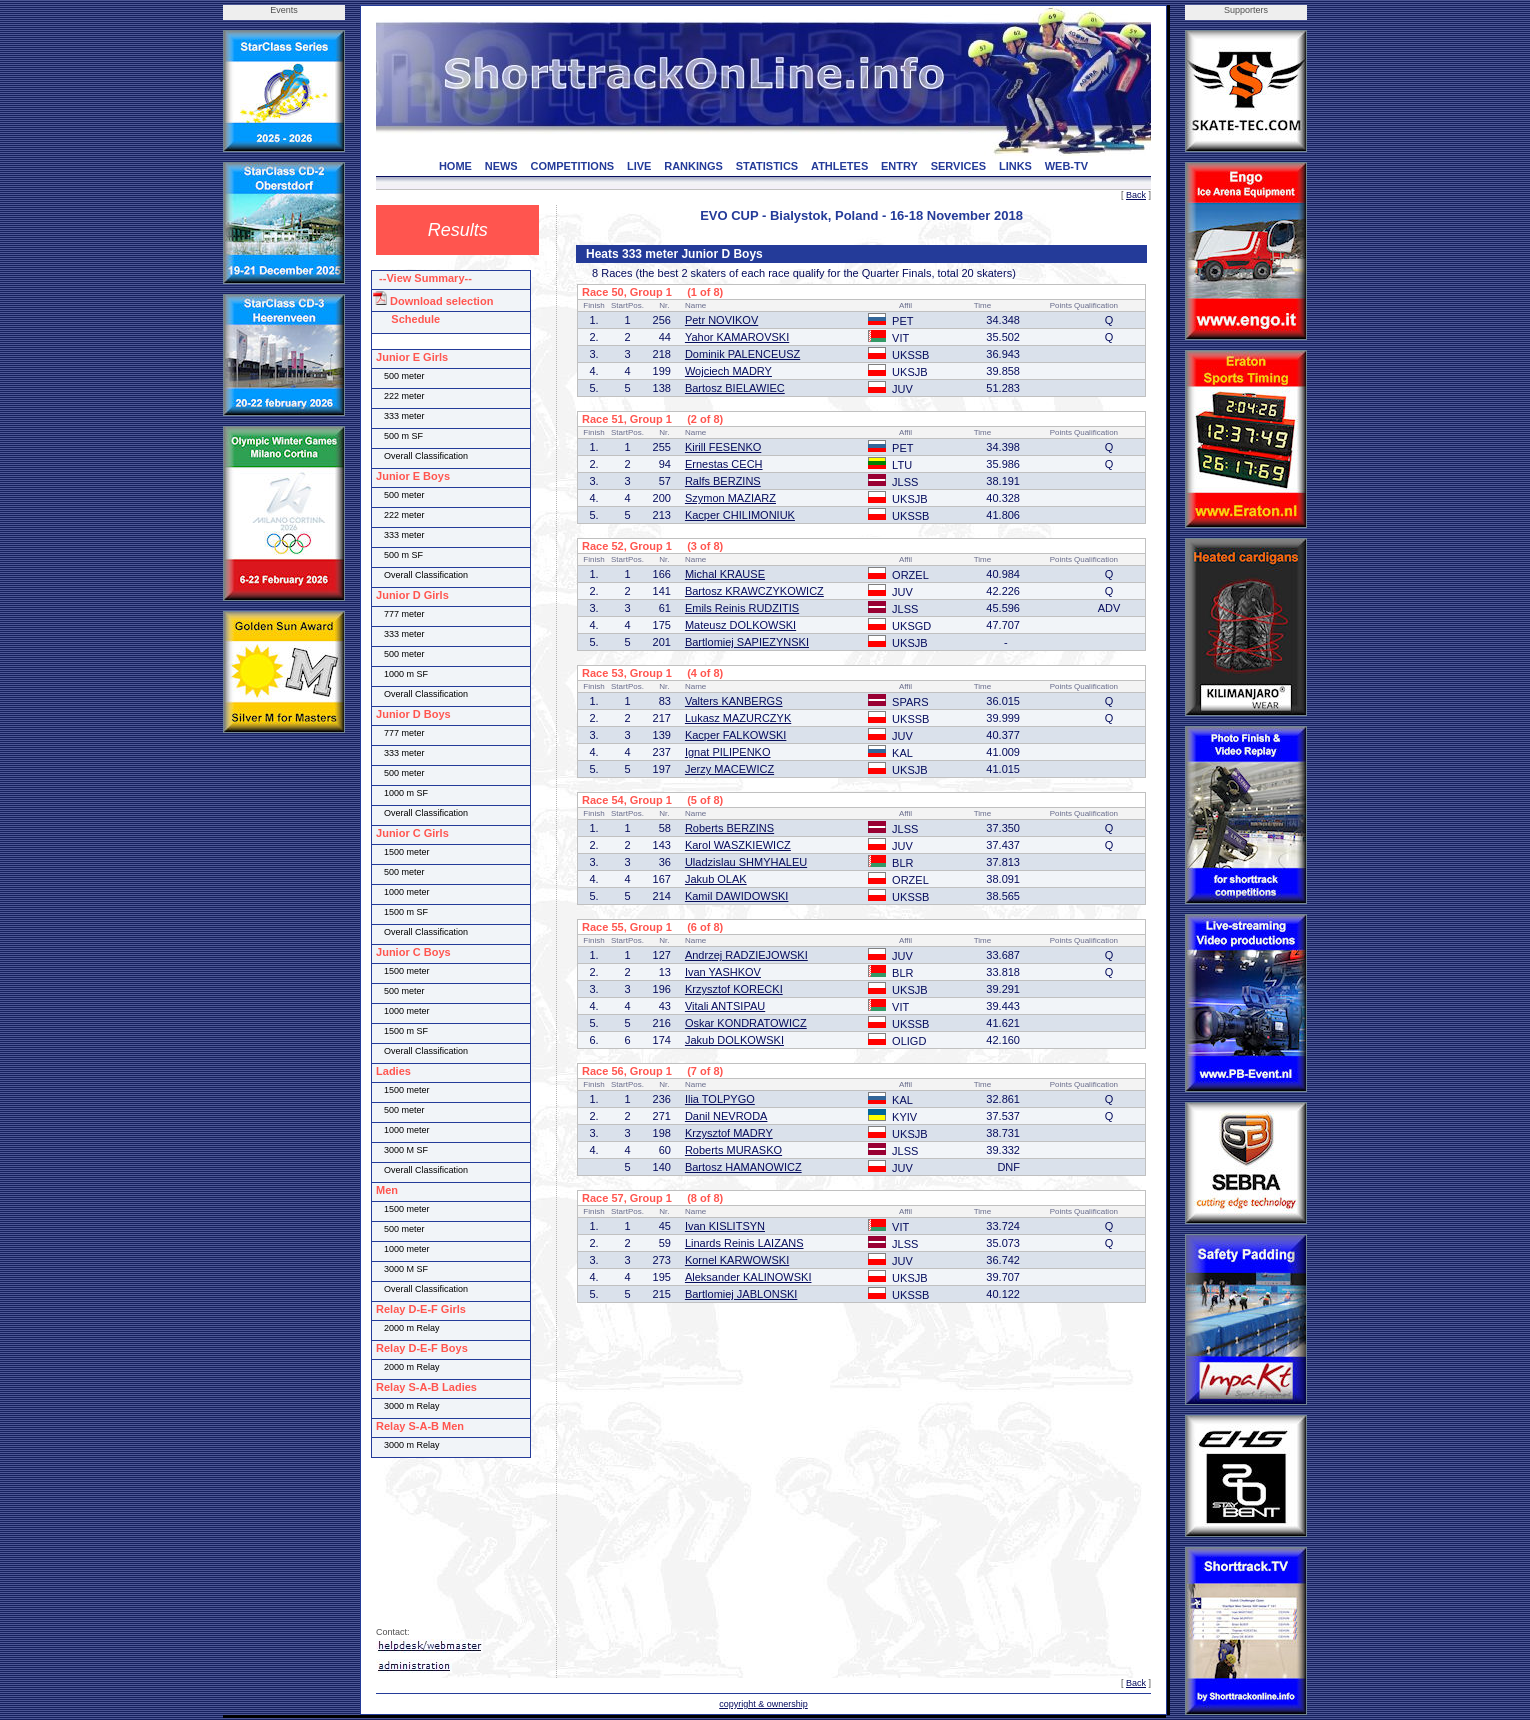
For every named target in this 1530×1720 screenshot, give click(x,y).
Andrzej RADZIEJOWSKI (746, 955)
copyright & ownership (763, 1704)
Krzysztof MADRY (729, 1133)
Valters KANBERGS (734, 701)
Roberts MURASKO (733, 1150)
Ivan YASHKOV (723, 972)
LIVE (639, 166)
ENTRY (899, 166)
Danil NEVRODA (726, 1116)
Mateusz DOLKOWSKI (740, 625)
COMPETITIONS (572, 166)
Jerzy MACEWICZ (729, 769)
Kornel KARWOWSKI (737, 1260)
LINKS (1015, 166)
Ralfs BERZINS (723, 481)
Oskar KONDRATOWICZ (746, 1023)
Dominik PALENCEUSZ (742, 354)
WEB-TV (1066, 166)
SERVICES (958, 166)
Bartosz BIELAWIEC (735, 388)
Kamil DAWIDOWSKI (737, 896)
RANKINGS (693, 166)
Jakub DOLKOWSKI (734, 1040)
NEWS (501, 166)
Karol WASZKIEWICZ (738, 845)
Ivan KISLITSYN (725, 1226)
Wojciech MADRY (728, 371)
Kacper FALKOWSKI (735, 735)
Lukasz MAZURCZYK (738, 718)
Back (1136, 195)
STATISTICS (767, 166)
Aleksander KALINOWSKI (748, 1277)
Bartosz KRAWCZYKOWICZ (754, 591)
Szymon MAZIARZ (730, 498)
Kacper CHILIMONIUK (740, 515)
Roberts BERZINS (729, 828)
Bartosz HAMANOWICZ (743, 1167)
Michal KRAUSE (725, 574)
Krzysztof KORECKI (734, 989)
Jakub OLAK (716, 879)
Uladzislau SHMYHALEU (746, 862)
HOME (455, 166)
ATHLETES (839, 166)
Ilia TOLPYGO (720, 1099)
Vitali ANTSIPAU (725, 1006)
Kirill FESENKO (723, 447)
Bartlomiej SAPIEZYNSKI (747, 642)
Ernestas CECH (724, 464)
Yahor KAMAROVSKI (737, 337)
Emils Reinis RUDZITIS (742, 608)
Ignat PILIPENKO (728, 752)
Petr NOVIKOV (721, 320)
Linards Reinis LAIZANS (744, 1243)
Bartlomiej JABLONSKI (741, 1294)
